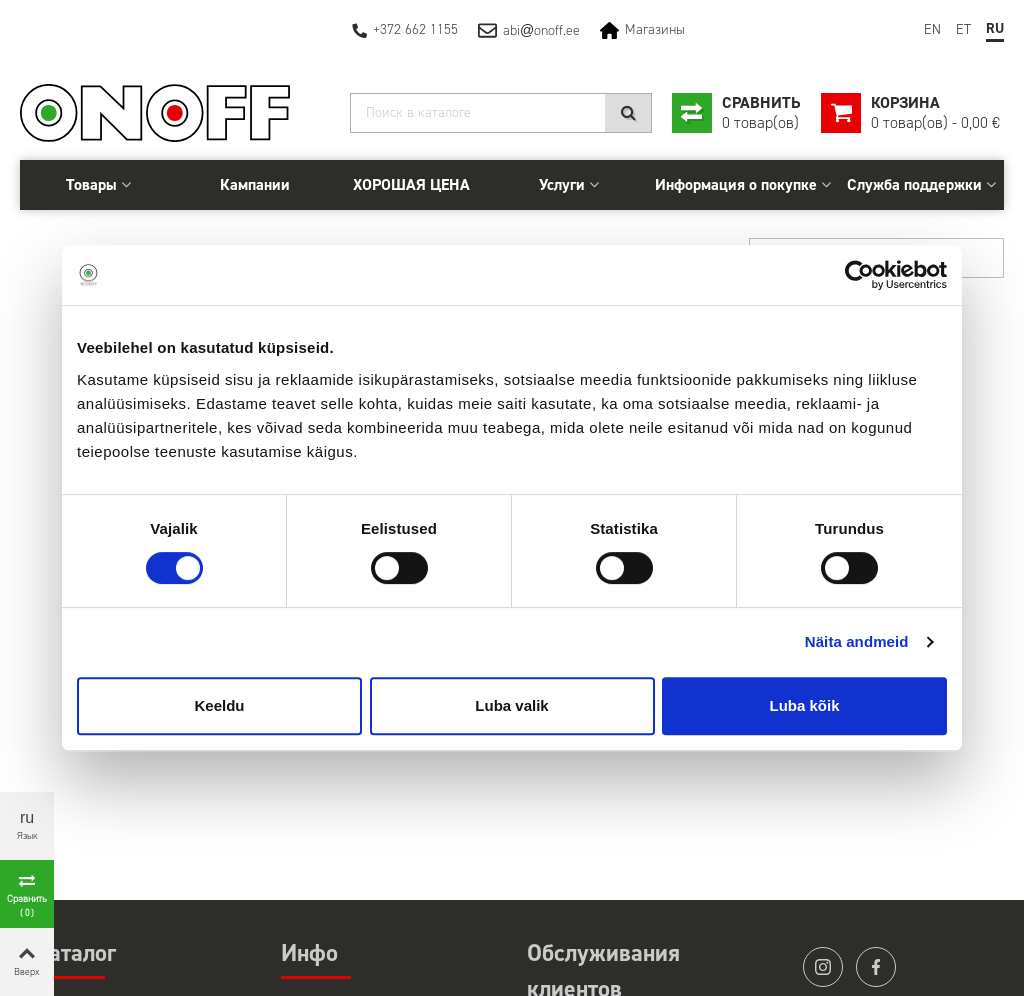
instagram (823, 967)
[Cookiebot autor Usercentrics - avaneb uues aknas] (859, 275)
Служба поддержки (914, 184)
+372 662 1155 (415, 29)
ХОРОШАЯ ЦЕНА (411, 184)
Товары (91, 184)
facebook (876, 967)
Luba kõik (804, 705)
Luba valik (511, 705)
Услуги (562, 184)
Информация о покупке (736, 184)
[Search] (501, 113)
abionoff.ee (541, 30)
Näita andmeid (857, 641)
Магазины (655, 29)
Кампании (255, 184)
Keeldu (219, 705)
